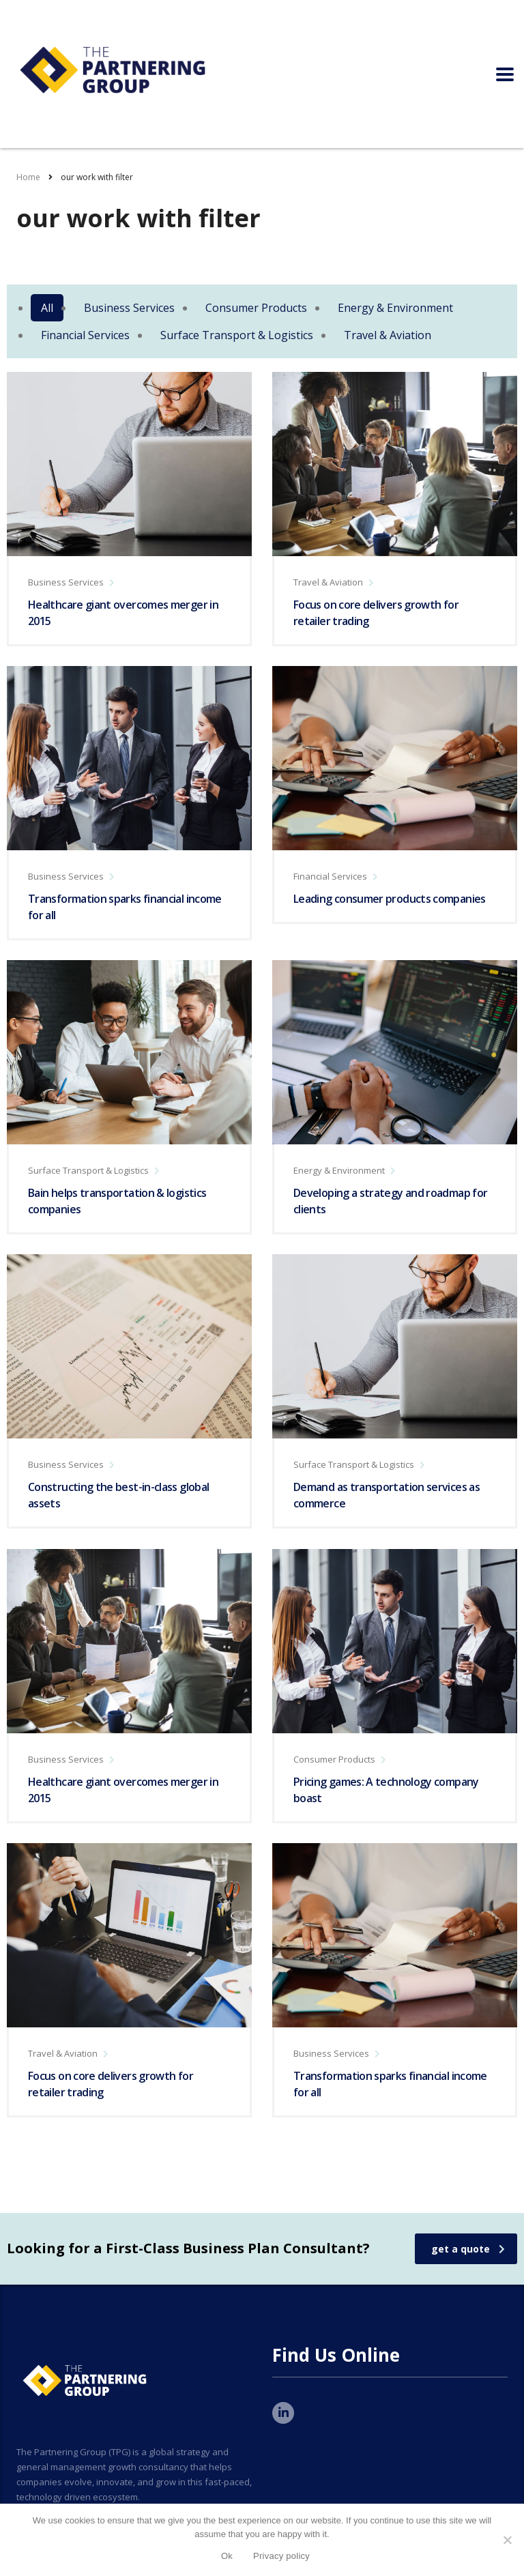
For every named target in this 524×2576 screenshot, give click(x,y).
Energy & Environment (395, 307)
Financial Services (85, 335)
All (47, 307)
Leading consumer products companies (389, 898)
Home (28, 177)
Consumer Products (256, 307)
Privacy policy (281, 2556)
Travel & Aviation (387, 335)
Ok (227, 2556)
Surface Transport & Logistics (236, 335)
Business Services (129, 307)
